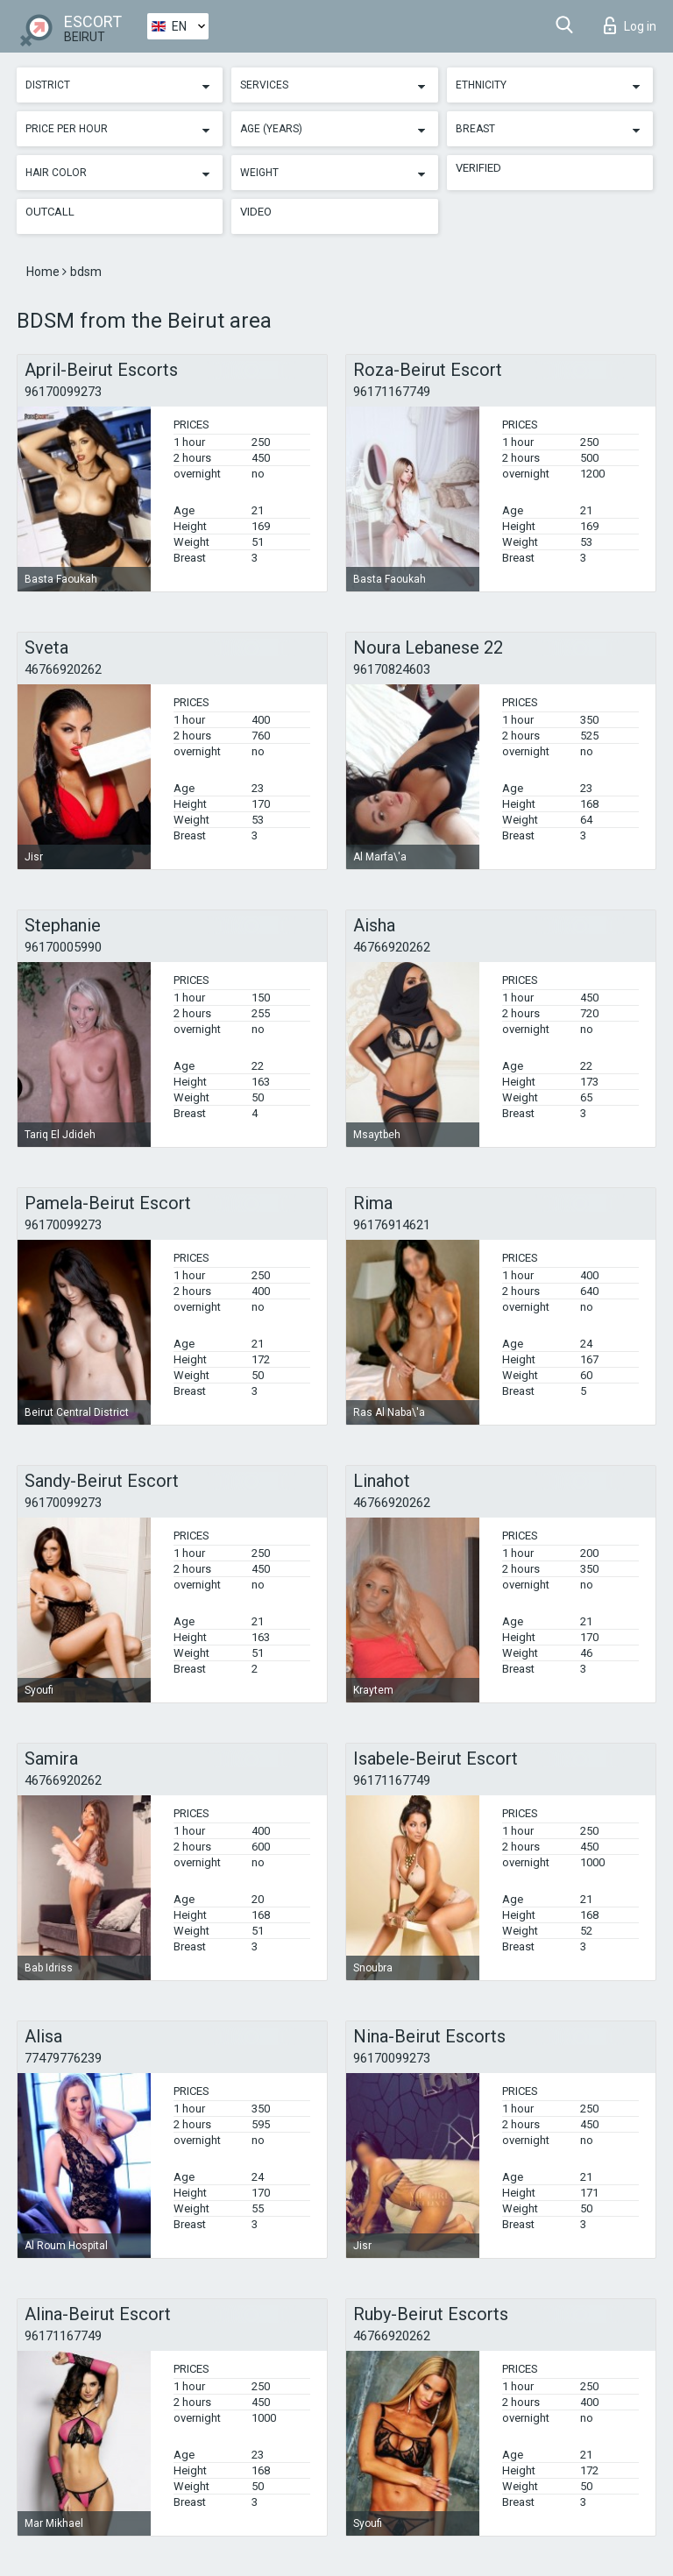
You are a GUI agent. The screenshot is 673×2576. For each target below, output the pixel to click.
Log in (630, 25)
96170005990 (63, 947)
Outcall (49, 211)
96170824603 (391, 669)
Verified (478, 167)
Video (256, 211)
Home (44, 272)
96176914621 (391, 1225)
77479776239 (63, 2058)
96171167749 (391, 392)
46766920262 (63, 669)
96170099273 (63, 392)
